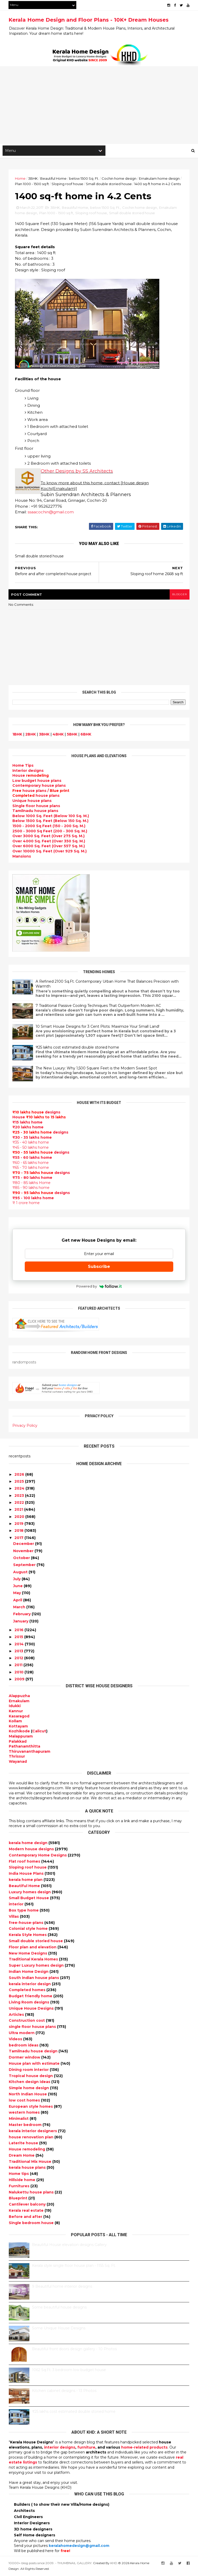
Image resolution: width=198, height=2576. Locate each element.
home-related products (144, 2448)
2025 (19, 1482)
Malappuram (21, 1737)
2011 (18, 1665)
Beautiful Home (53, 179)
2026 (19, 1475)
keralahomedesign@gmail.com (79, 2546)
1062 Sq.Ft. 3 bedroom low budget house (69, 2370)
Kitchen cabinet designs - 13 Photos (64, 2391)
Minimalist (19, 2119)
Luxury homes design (30, 1892)
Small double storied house (109, 184)
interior (16, 1905)
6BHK (86, 735)
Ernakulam (19, 1701)
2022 (19, 1503)
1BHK (17, 735)
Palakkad (18, 1742)
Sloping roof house (68, 184)
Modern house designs (32, 1849)
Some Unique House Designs (58, 2329)
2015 (18, 1637)
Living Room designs (29, 2003)
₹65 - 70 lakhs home (31, 1168)
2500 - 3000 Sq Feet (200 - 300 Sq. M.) (50, 831)
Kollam (15, 1721)
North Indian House (28, 2095)
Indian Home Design (29, 1972)
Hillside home (22, 2180)
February (22, 1614)
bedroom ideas (24, 2046)
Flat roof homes (25, 1862)
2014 (19, 1645)
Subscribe (99, 1267)
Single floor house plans (36, 806)
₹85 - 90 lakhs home (31, 1188)
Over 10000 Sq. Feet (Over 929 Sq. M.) (50, 852)
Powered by (99, 1287)
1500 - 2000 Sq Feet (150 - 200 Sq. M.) (49, 826)
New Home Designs (28, 1954)
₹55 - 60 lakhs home (32, 1158)
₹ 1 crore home (26, 1203)
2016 (18, 1630)
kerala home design (28, 1843)
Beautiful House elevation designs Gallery (69, 2245)
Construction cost (27, 2021)
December (23, 1544)
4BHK (58, 735)
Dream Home (22, 2156)
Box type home (24, 1911)
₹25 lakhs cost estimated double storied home (77, 1048)
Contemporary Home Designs (38, 1856)
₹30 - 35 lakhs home (32, 1138)
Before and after (26, 2217)
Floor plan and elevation (33, 1948)
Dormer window (25, 2058)
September (24, 1565)
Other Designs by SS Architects (77, 472)
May (17, 1593)
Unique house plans (32, 801)
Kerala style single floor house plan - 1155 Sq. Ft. (74, 2266)
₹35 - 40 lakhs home (31, 1143)
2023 (19, 1496)
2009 (19, 1680)
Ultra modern (22, 2033)
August (20, 1572)
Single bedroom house (32, 2223)
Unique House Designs (32, 2009)
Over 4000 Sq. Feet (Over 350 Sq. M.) (49, 842)
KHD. (114, 2564)
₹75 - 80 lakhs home (33, 1178)
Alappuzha (19, 1696)
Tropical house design (31, 2076)
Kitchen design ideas (30, 2082)
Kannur (16, 1711)
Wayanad (18, 1762)
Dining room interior (29, 2070)
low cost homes (25, 2101)
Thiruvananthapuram (29, 1752)
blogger (179, 595)
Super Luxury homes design (37, 1966)
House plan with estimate (35, 2064)
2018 (18, 1531)
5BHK (72, 735)
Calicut (39, 1732)
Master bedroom (26, 2125)
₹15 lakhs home (28, 1123)
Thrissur (17, 1757)
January (20, 1622)
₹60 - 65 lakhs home (31, 1163)
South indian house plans (34, 1978)
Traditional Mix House (30, 2162)
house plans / (41, 791)
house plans (36, 796)
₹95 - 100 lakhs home (33, 1198)
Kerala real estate (27, 2211)
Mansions (22, 857)
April (17, 1600)
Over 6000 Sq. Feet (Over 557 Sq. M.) (49, 847)
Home (20, 179)
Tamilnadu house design (34, 2052)
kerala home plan (26, 1880)
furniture (86, 2448)
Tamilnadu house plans (36, 811)
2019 (18, 1524)
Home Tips (23, 766)
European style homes (31, 2107)
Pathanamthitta (24, 1747)
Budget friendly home (31, 1996)
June (18, 1586)
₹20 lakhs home (28, 1128)
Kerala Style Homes (28, 1935)
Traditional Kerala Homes (34, 1960)
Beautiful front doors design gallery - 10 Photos (74, 2349)
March (19, 1607)
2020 (19, 1517)
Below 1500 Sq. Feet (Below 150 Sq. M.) (51, 821)
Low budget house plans (37, 781)
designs (28, 771)
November (23, 1551)
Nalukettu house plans (32, 2193)
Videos (16, 2039)
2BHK (31, 735)
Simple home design (29, 2088)
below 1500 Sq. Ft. (84, 179)
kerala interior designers (33, 2131)
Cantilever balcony (28, 2205)
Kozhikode (19, 1732)
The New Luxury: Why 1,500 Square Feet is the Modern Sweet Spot (96, 1069)
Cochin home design (119, 179)
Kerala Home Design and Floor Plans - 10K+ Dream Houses (89, 20)
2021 (18, 1510)
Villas (14, 1917)
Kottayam (18, 1727)
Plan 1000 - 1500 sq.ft (32, 184)
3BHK (33, 179)
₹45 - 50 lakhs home (31, 1148)
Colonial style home (29, 1929)
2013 (18, 1651)
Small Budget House (29, 1898)
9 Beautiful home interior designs (62, 2287)
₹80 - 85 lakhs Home (32, 1183)
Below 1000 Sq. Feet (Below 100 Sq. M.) (51, 816)
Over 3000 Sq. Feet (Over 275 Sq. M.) (49, 836)
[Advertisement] (99, 105)
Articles (17, 2015)
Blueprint (18, 2199)
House (31, 776)
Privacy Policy (25, 1426)
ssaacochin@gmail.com (51, 512)
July (17, 1579)
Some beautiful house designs (59, 2308)
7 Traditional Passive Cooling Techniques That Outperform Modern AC (98, 1006)
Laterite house (24, 2143)
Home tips (19, 2174)
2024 (19, 1489)
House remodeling (27, 2150)
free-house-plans (26, 1923)
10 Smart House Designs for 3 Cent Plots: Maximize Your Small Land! (98, 1027)
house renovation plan (31, 2138)
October (21, 1558)
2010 (18, 1673)
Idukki (15, 1707)
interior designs (59, 2448)
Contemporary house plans (39, 786)
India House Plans (27, 1874)
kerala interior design (30, 1984)
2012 (18, 1658)
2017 (18, 1538)
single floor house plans (33, 2027)
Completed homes (27, 1990)
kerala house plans (28, 2168)
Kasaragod (19, 1717)
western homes (25, 2113)
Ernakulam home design (159, 179)
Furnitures (19, 2186)
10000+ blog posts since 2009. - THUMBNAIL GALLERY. (51, 2564)
